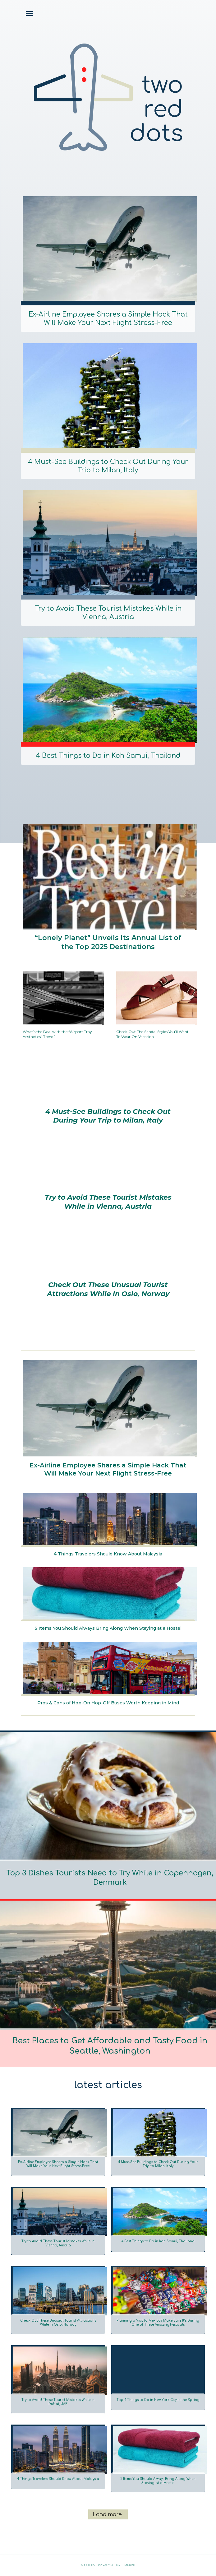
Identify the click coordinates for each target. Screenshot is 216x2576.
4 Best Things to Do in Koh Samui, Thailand (108, 755)
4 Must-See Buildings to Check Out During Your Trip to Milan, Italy (108, 466)
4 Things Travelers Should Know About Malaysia (108, 1554)
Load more (107, 2515)
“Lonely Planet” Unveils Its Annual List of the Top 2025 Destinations (108, 942)
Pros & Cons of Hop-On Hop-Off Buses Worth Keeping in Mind (108, 1703)
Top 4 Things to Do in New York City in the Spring (158, 2400)
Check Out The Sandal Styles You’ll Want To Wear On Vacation (152, 1034)
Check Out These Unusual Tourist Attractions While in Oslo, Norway (108, 1289)
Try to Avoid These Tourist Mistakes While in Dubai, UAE (57, 2402)
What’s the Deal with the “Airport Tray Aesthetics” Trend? (57, 1034)
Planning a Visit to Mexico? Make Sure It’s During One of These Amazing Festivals (158, 2322)
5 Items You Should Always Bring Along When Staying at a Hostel (108, 1628)
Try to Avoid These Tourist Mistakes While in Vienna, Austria (108, 613)
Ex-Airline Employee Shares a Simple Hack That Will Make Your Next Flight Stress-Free (108, 319)
